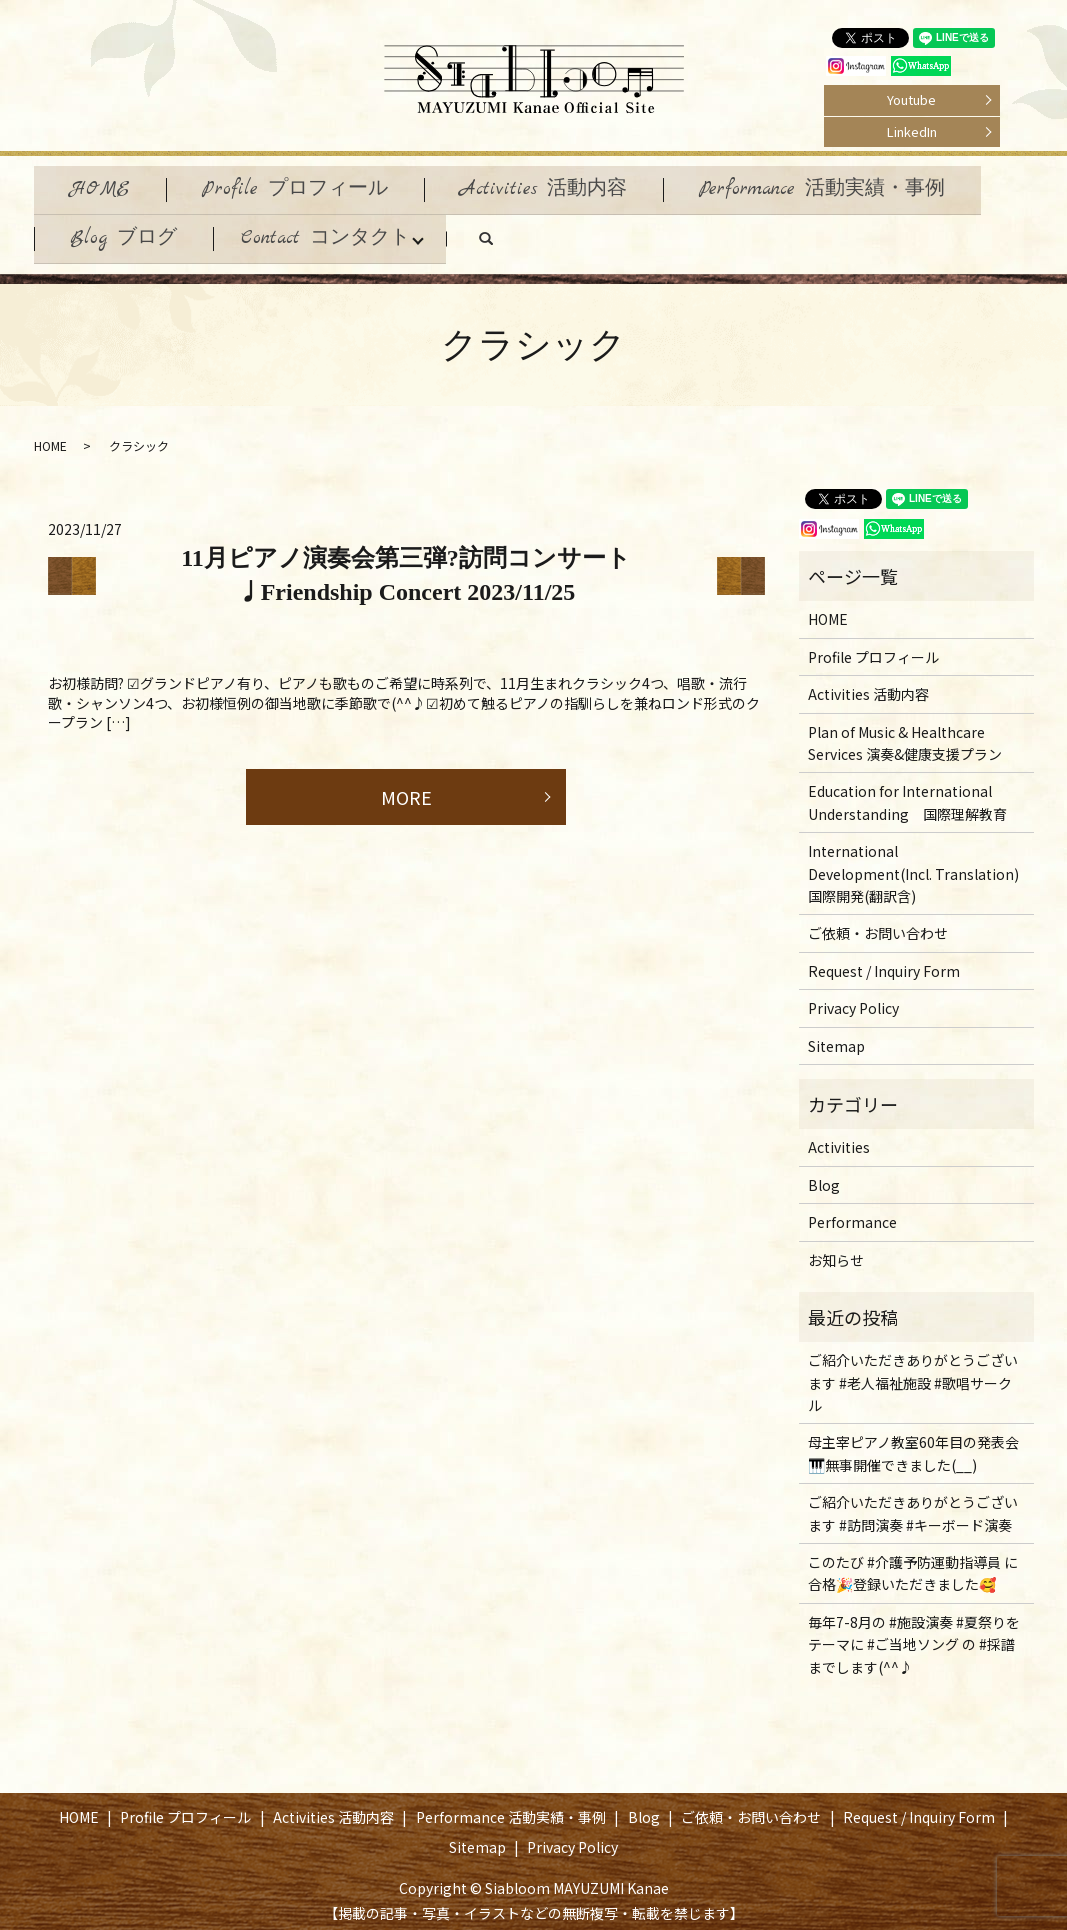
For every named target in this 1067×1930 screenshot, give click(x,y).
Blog (824, 1175)
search (520, 236)
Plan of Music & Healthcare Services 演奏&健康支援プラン (905, 733)
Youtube (911, 99)
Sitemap (836, 1036)
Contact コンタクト (335, 230)
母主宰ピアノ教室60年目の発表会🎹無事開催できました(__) (913, 1444)
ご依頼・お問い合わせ (878, 924)
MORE (406, 787)
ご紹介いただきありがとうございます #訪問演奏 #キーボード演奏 (913, 1503)
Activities (839, 1138)
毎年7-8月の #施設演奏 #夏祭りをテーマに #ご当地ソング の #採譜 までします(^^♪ (914, 1634)
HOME (104, 186)
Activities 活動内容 (563, 186)
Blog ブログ (127, 230)
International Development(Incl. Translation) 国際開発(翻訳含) (913, 863)
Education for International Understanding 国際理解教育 (907, 793)
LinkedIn (912, 131)
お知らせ (836, 1250)
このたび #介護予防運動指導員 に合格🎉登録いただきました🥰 (913, 1563)
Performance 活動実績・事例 (850, 186)
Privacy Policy (853, 998)
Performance (852, 1212)
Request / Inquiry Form (884, 961)
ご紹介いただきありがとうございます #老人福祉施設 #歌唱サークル (913, 1372)
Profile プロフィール (307, 186)
